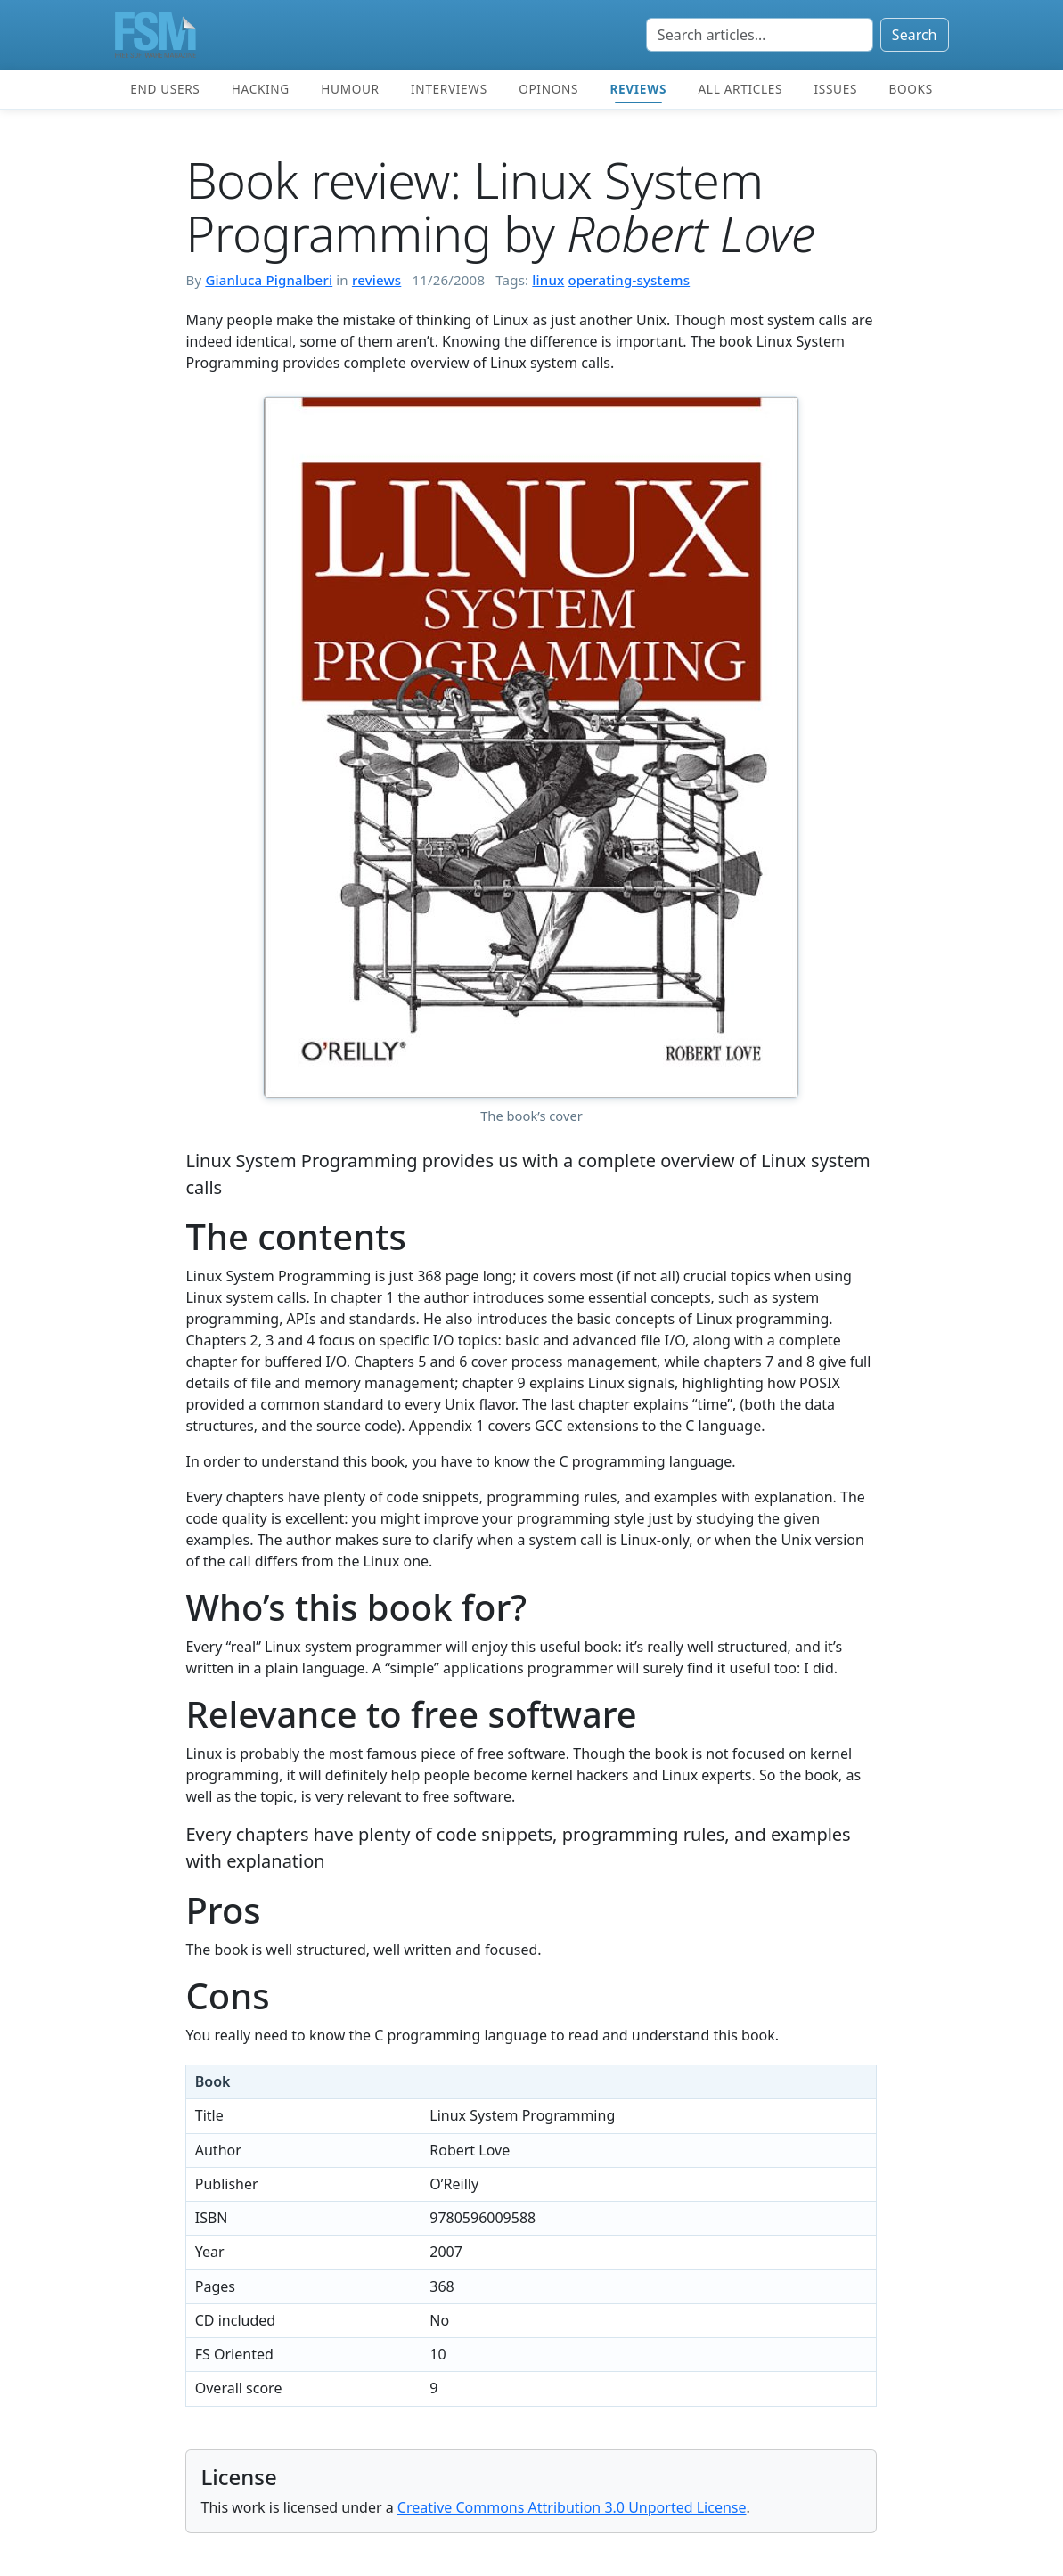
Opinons (548, 88)
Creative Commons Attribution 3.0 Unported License (572, 2507)
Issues (836, 88)
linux (548, 280)
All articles (740, 88)
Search (914, 35)
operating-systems (629, 280)
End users (165, 88)
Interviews (449, 88)
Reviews (637, 88)
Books (910, 88)
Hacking (261, 88)
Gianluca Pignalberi (268, 280)
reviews (376, 280)
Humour (350, 88)
